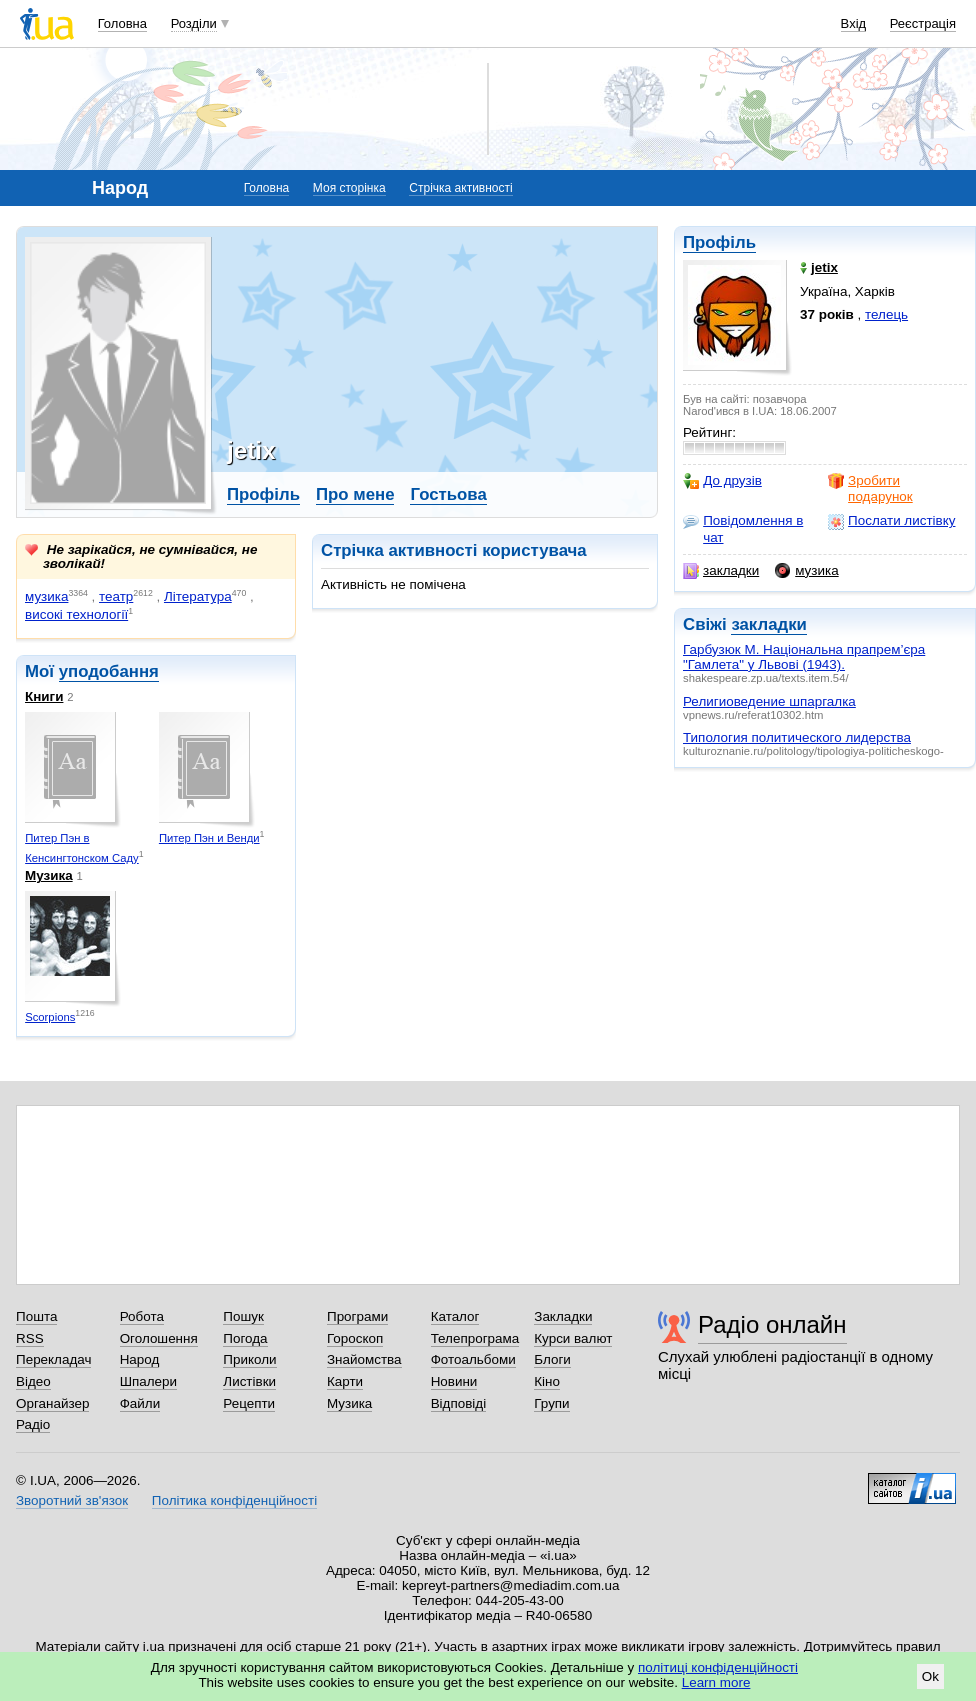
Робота (142, 1316)
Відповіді (459, 1403)
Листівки (249, 1381)
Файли (140, 1403)
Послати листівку (891, 521)
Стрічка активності (460, 188)
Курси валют (573, 1338)
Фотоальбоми (473, 1359)
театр (116, 596)
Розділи (194, 23)
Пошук (243, 1316)
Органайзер (52, 1403)
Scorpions (50, 1017)
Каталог (455, 1316)
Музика (49, 875)
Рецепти (249, 1403)
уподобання (109, 671)
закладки (721, 571)
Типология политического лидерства (797, 737)
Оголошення (159, 1338)
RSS (30, 1338)
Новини (454, 1381)
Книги (44, 696)
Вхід (854, 23)
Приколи (249, 1359)
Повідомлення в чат (743, 528)
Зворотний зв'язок (72, 1500)
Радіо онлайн (772, 1324)
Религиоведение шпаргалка (769, 701)
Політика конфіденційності (234, 1500)
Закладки (563, 1316)
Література (198, 596)
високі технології (76, 614)
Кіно (547, 1381)
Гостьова (448, 494)
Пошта (36, 1316)
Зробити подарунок (870, 488)
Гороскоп (355, 1338)
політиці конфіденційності (718, 1667)
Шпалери (148, 1381)
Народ (140, 1359)
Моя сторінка (349, 188)
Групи (551, 1403)
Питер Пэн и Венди (209, 838)
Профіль (719, 242)
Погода (245, 1338)
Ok (930, 1676)
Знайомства (364, 1359)
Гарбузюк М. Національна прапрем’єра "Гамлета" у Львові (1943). (804, 657)
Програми (357, 1316)
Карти (345, 1381)
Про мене (355, 494)
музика (806, 571)
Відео (33, 1381)
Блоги (552, 1359)
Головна (122, 23)
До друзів (722, 481)
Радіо (33, 1424)
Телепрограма (475, 1338)
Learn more (716, 1682)
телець (886, 314)
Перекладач (53, 1359)
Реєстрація (923, 23)
